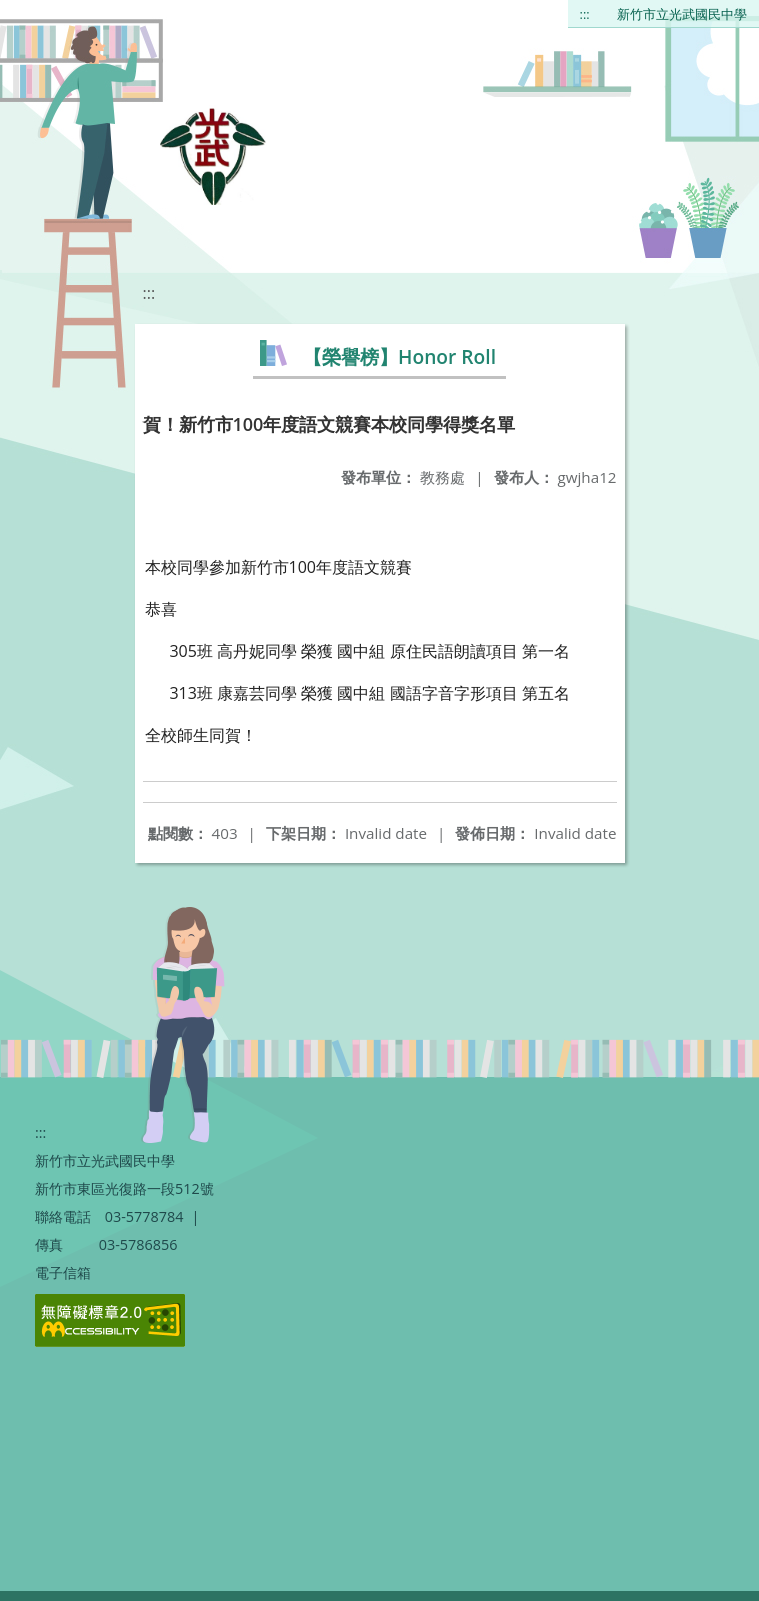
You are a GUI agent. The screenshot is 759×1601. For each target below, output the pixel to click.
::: (585, 14)
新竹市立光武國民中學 (682, 14)
